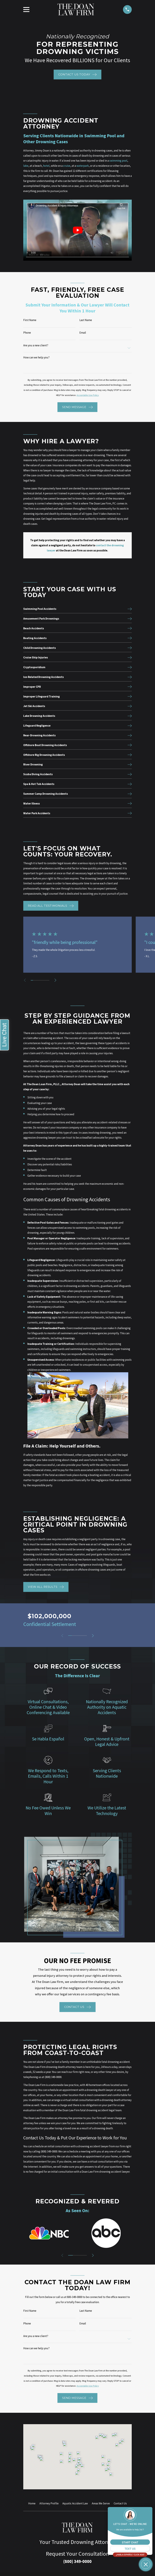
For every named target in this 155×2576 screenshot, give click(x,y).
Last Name (85, 320)
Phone (27, 332)
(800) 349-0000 (53, 2077)
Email (82, 332)
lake (25, 166)
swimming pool (118, 160)
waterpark (82, 166)
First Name (29, 320)
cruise (66, 166)
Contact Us (120, 2503)
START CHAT (130, 2542)
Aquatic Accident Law (75, 2503)
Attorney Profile (49, 2503)
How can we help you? (36, 357)
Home (31, 2503)
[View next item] (55, 980)
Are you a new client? (35, 345)
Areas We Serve (101, 2503)
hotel (46, 166)
